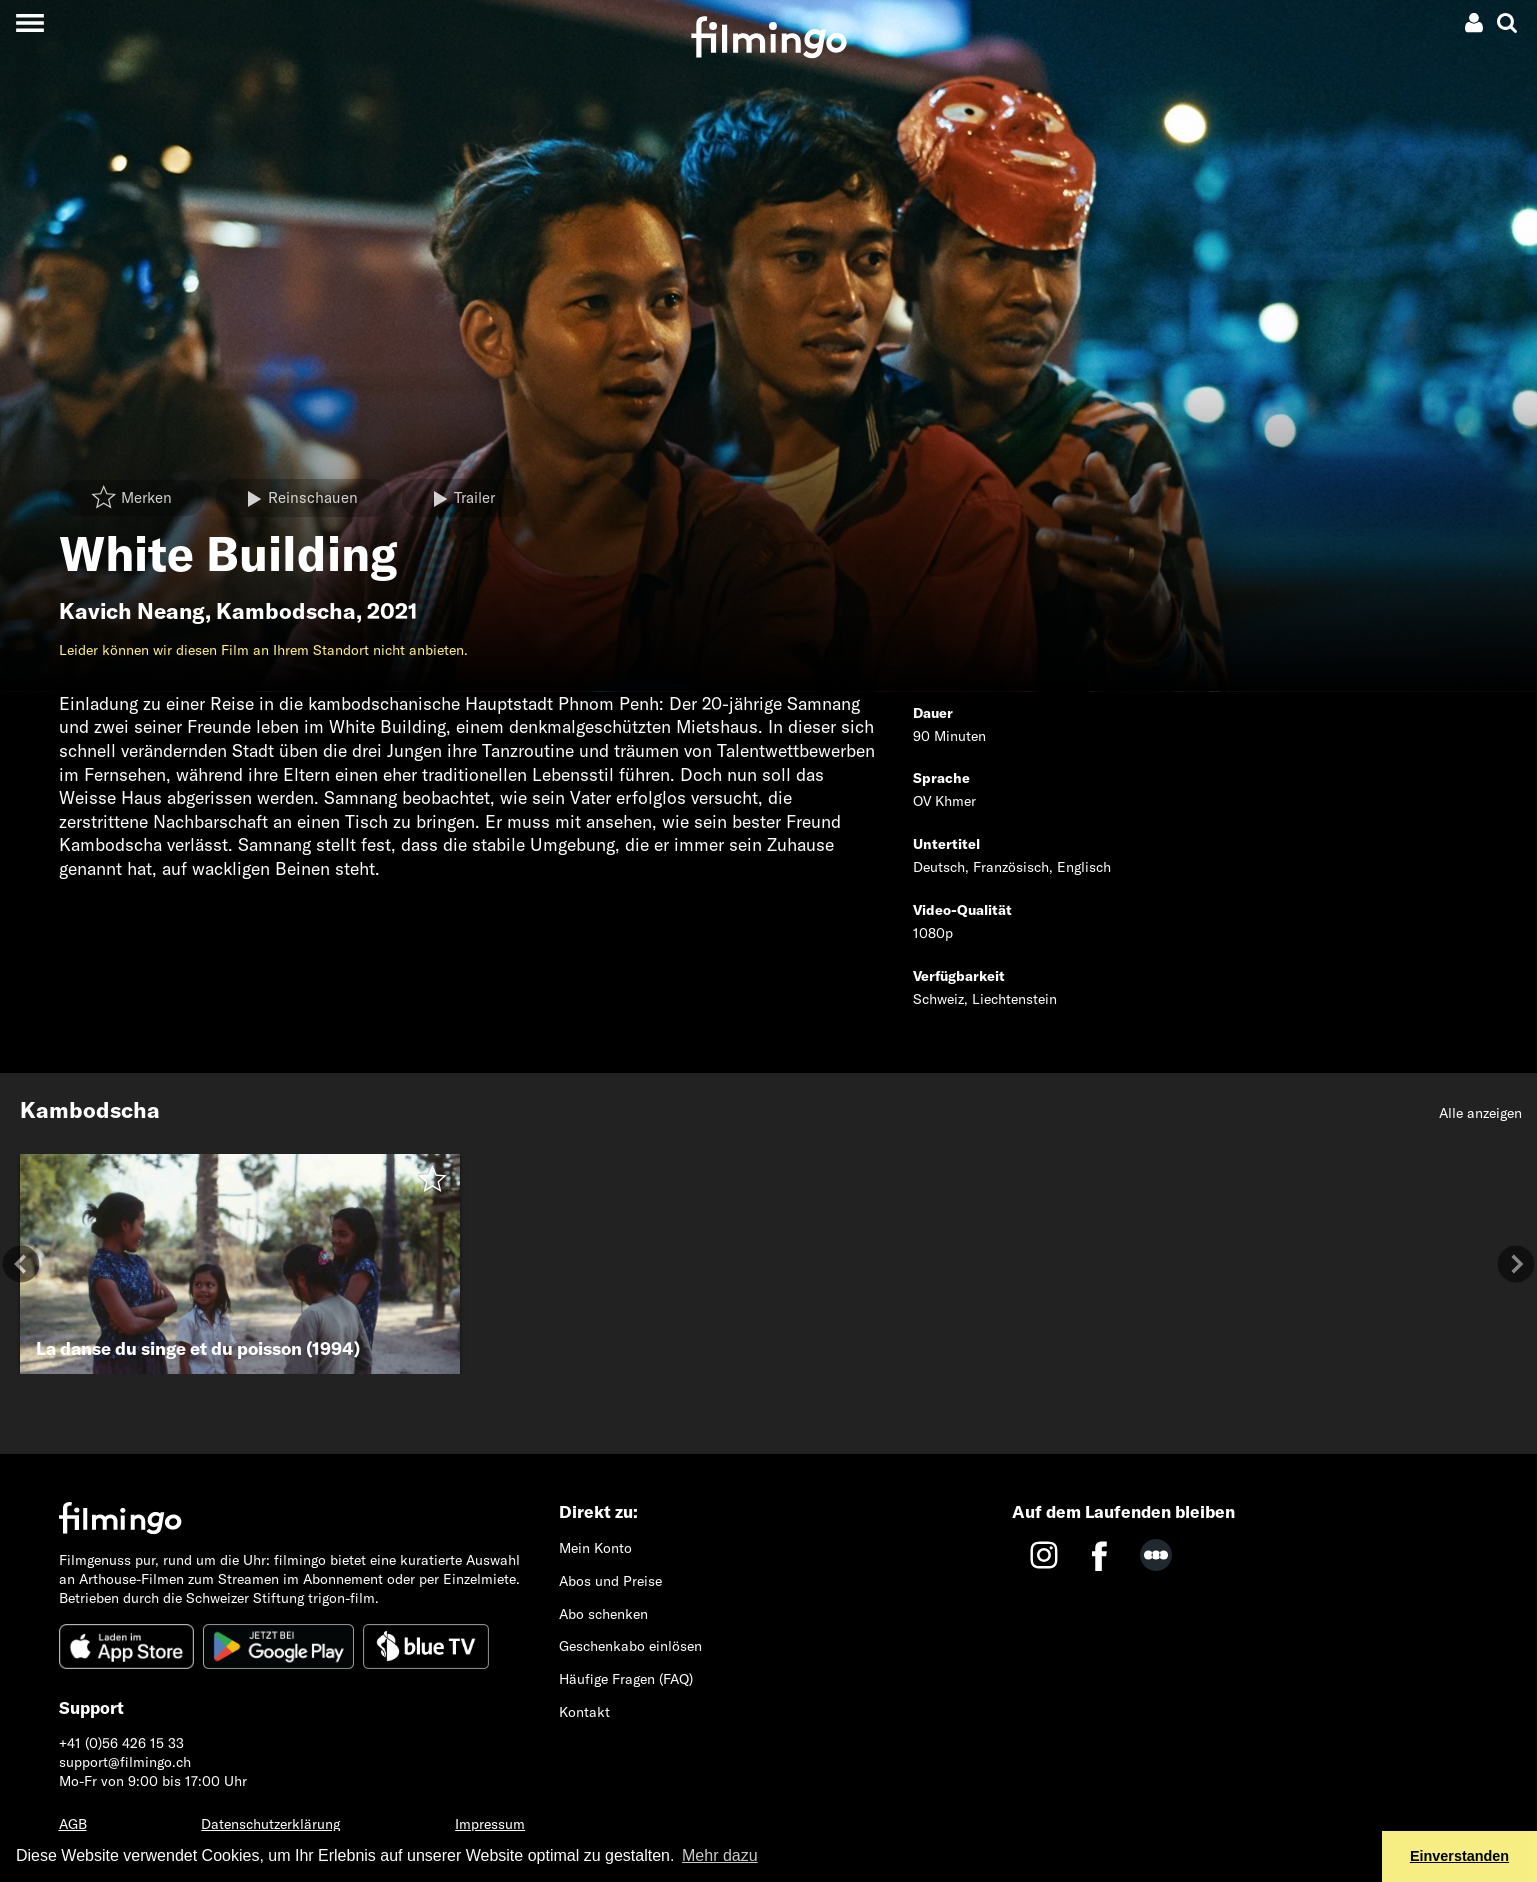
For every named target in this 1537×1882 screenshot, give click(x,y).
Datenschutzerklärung (270, 1824)
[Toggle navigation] (29, 22)
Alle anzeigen (1480, 1113)
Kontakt (584, 1712)
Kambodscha (286, 611)
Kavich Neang (132, 611)
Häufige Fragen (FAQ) (626, 1679)
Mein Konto (595, 1548)
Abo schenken (603, 1614)
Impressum (490, 1824)
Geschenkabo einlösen (630, 1646)
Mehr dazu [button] (720, 1855)
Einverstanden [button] (1459, 1856)
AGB (73, 1824)
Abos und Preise (610, 1581)
